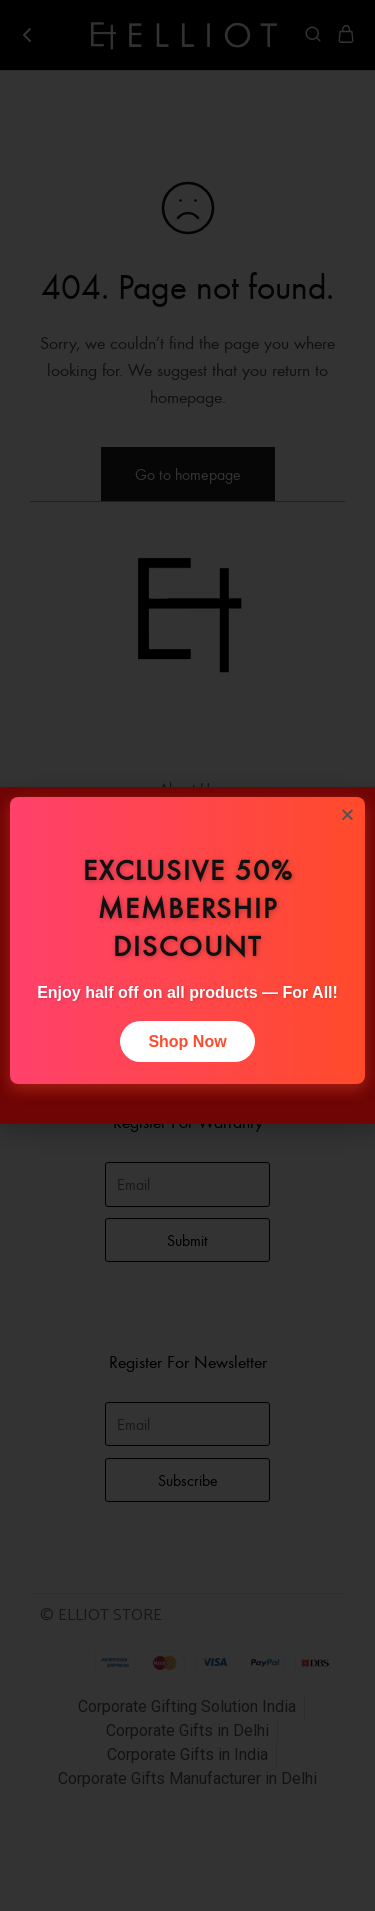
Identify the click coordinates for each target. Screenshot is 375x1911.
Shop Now (187, 1041)
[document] (187, 955)
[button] (347, 814)
